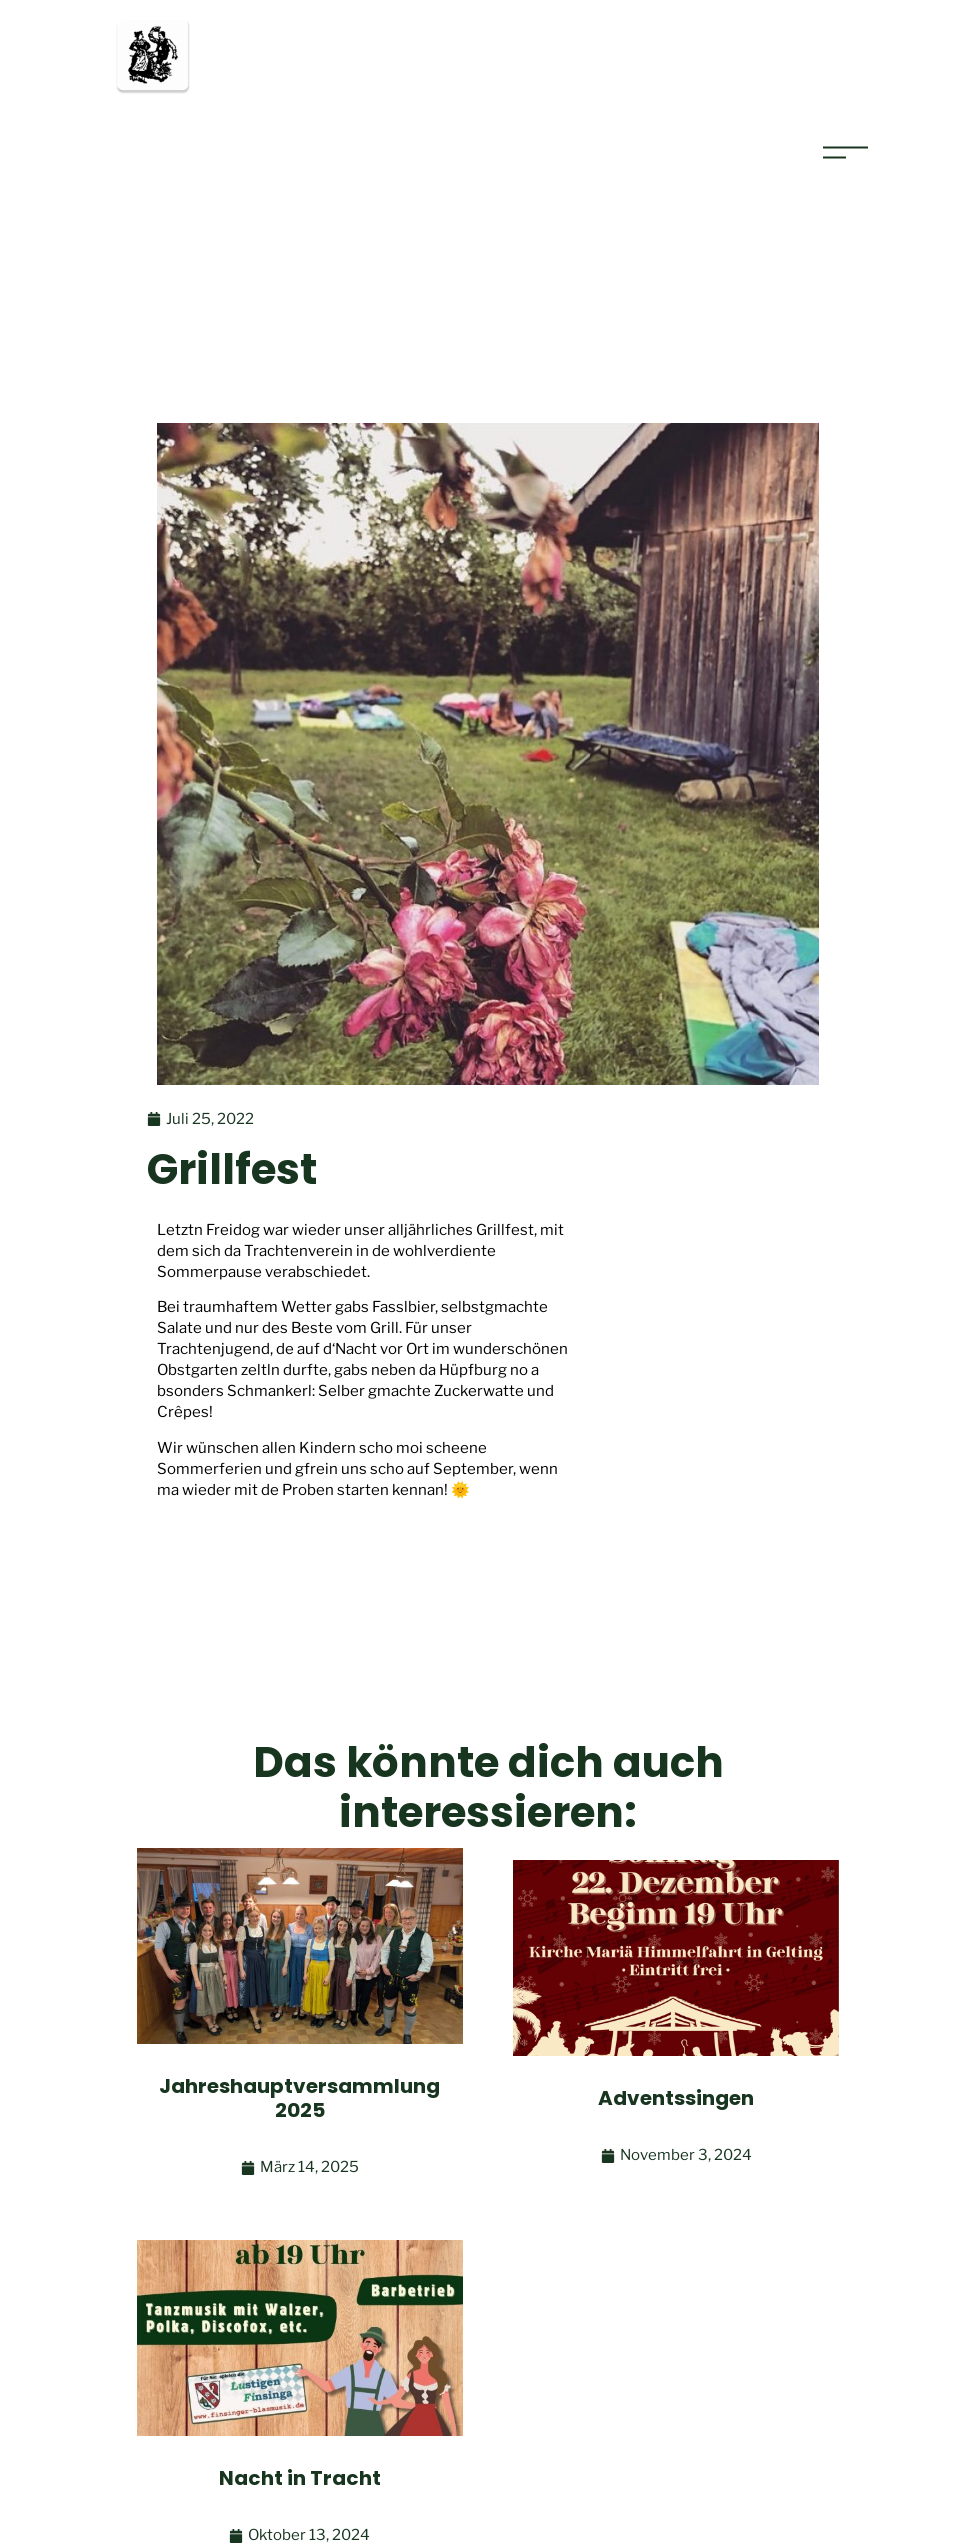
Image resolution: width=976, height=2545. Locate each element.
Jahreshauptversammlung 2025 (299, 2098)
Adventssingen (676, 2098)
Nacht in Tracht (300, 2478)
